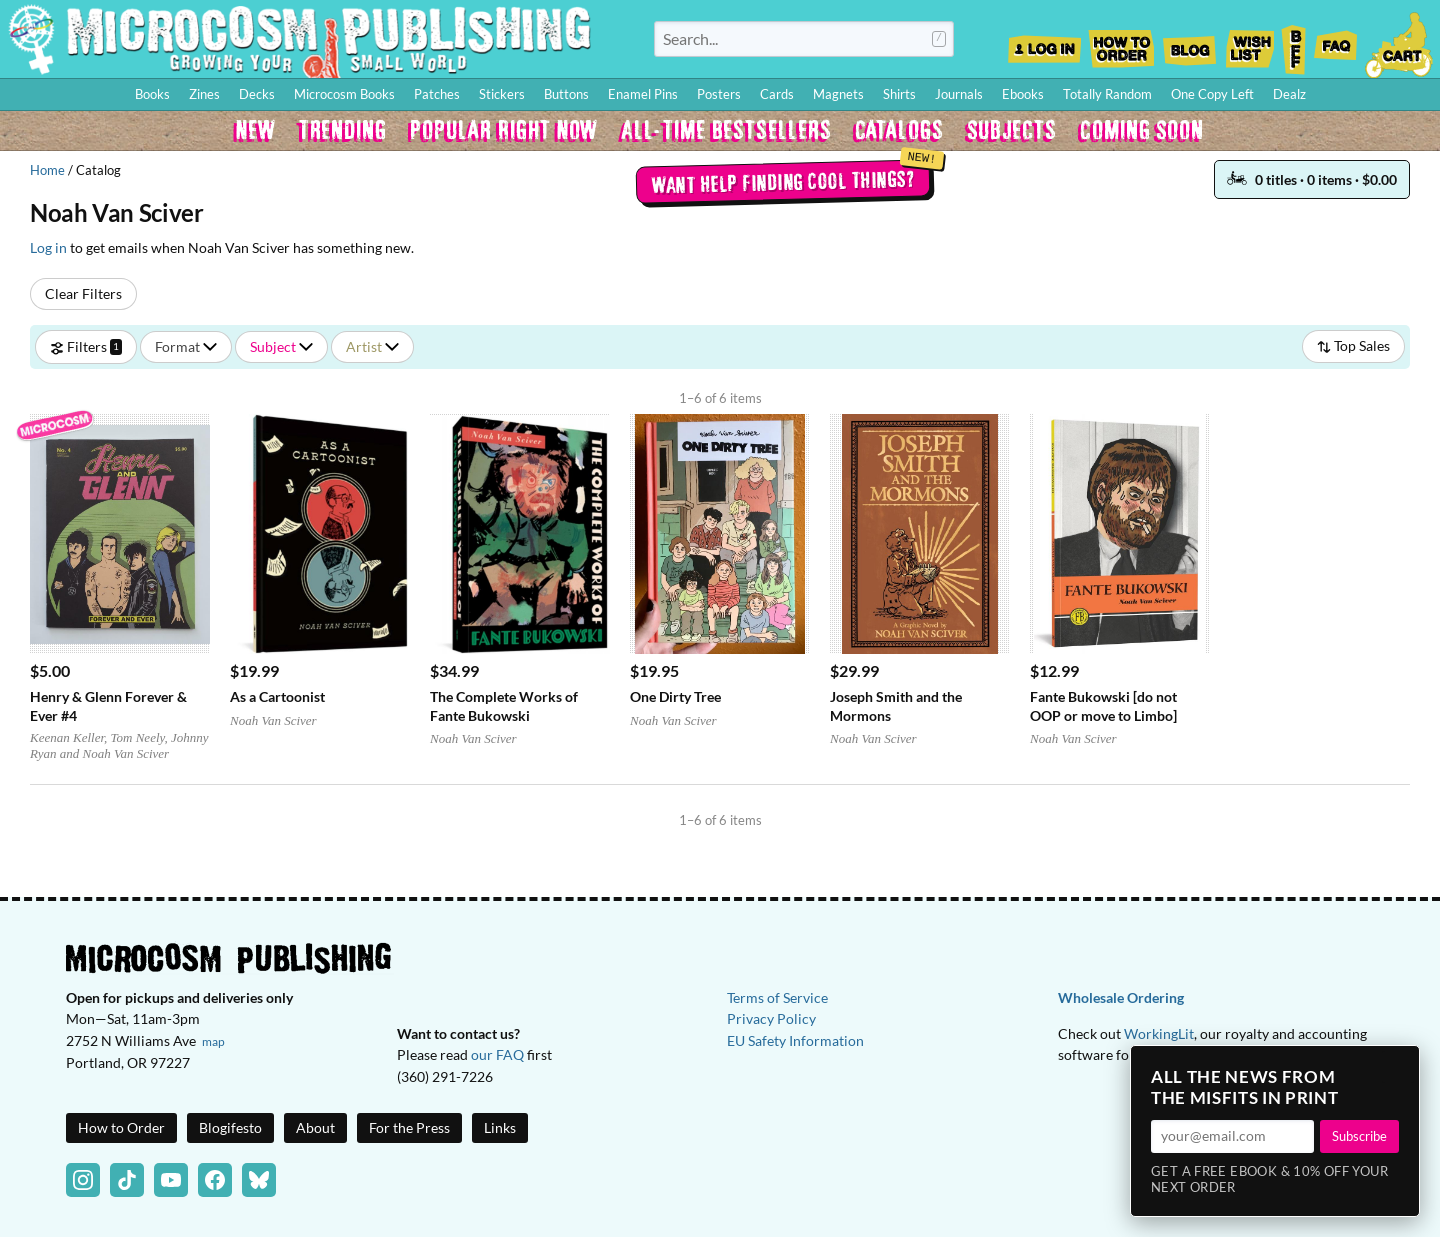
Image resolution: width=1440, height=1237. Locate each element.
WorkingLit (1159, 1033)
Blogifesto (230, 1127)
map (213, 1041)
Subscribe (1359, 1136)
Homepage (300, 39)
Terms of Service (777, 997)
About (315, 1127)
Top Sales (1353, 345)
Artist (372, 346)
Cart (1400, 43)
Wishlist (1249, 43)
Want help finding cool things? (782, 181)
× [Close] (1398, 1067)
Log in (48, 247)
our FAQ (497, 1054)
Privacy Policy (771, 1018)
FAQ (1336, 43)
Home (47, 170)
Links (500, 1127)
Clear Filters (83, 293)
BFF (1294, 43)
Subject (281, 346)
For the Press (409, 1127)
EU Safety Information (795, 1040)
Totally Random (1107, 94)
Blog (1189, 43)
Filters (86, 346)
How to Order (1121, 43)
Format (186, 346)
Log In (1044, 43)
